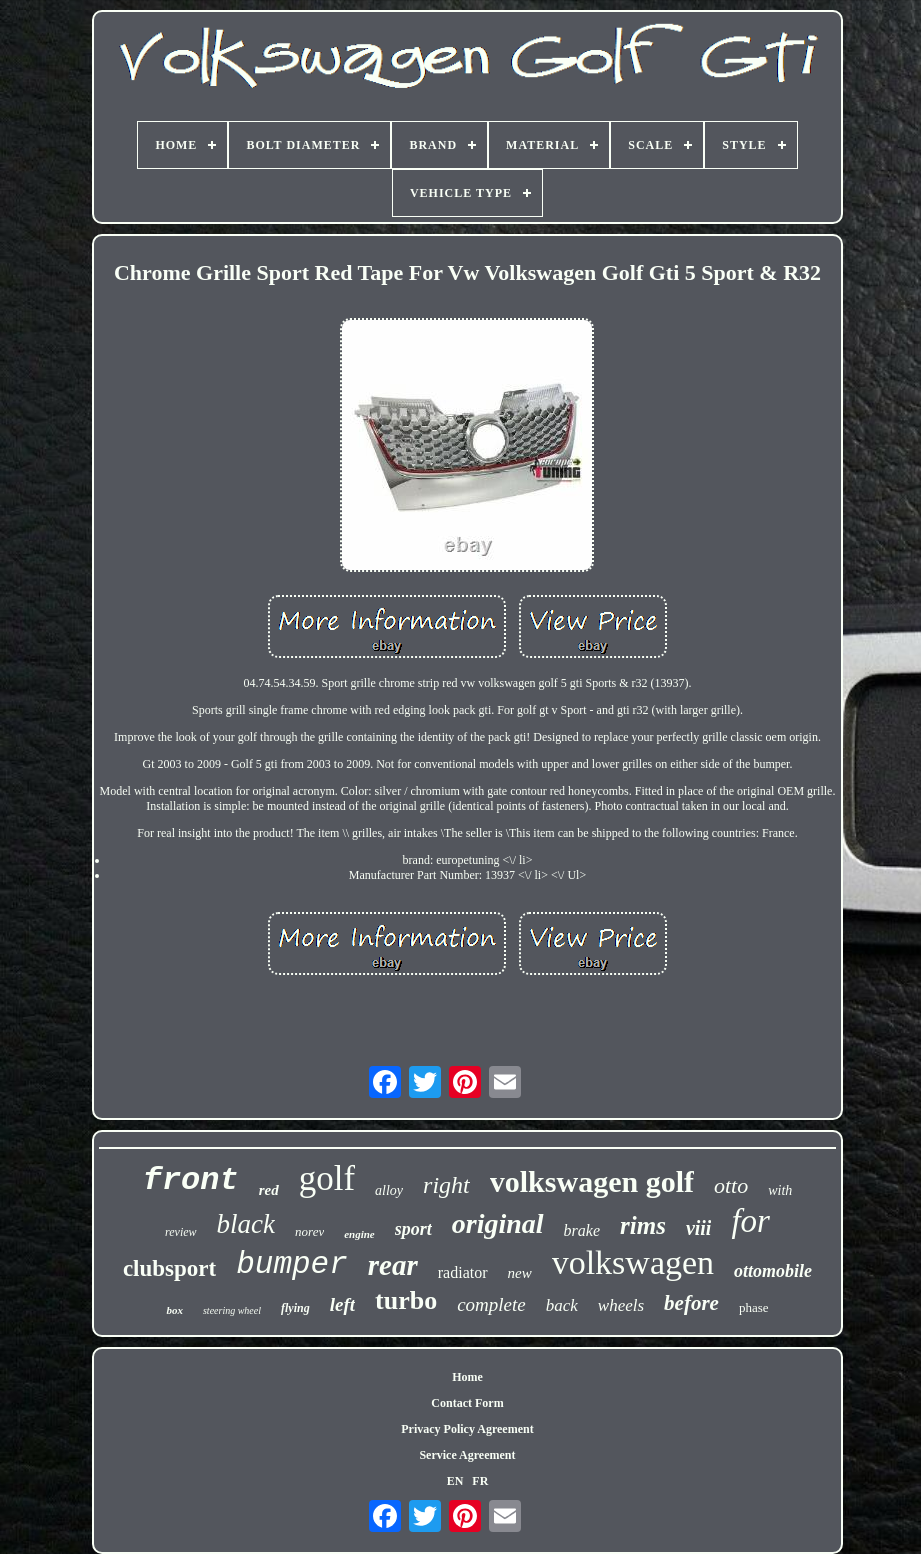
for (750, 1221)
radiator (463, 1272)
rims (643, 1225)
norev (309, 1231)
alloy (389, 1190)
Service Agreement (467, 1455)
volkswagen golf (592, 1181)
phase (754, 1307)
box (174, 1310)
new (520, 1273)
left (342, 1304)
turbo (406, 1300)
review (181, 1232)
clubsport (169, 1268)
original (498, 1223)
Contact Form (467, 1403)
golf (327, 1178)
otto (731, 1185)
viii (699, 1228)
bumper (292, 1264)
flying (295, 1308)
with (780, 1190)
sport (413, 1229)
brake (582, 1230)
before (691, 1303)
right (446, 1185)
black (246, 1224)
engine (359, 1234)
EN (455, 1481)
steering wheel (232, 1310)
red (269, 1190)
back (562, 1305)
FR (480, 1481)
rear (393, 1265)
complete (491, 1304)
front (191, 1180)
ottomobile (773, 1271)
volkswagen (633, 1262)
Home (467, 1377)
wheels (621, 1305)
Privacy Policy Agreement (467, 1429)
